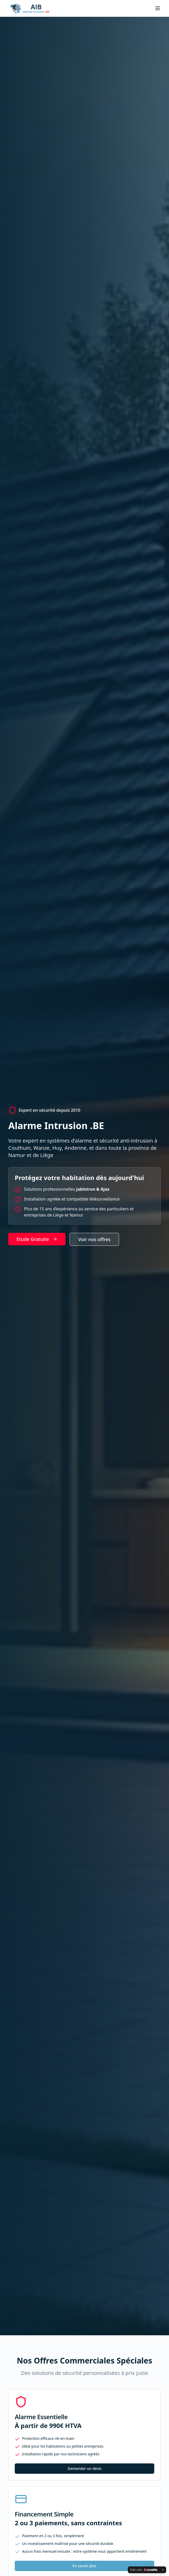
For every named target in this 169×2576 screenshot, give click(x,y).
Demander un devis (84, 2468)
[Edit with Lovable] (143, 2570)
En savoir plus (84, 2565)
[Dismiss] (163, 2570)
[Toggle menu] (158, 8)
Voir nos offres (94, 1239)
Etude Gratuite (37, 1239)
